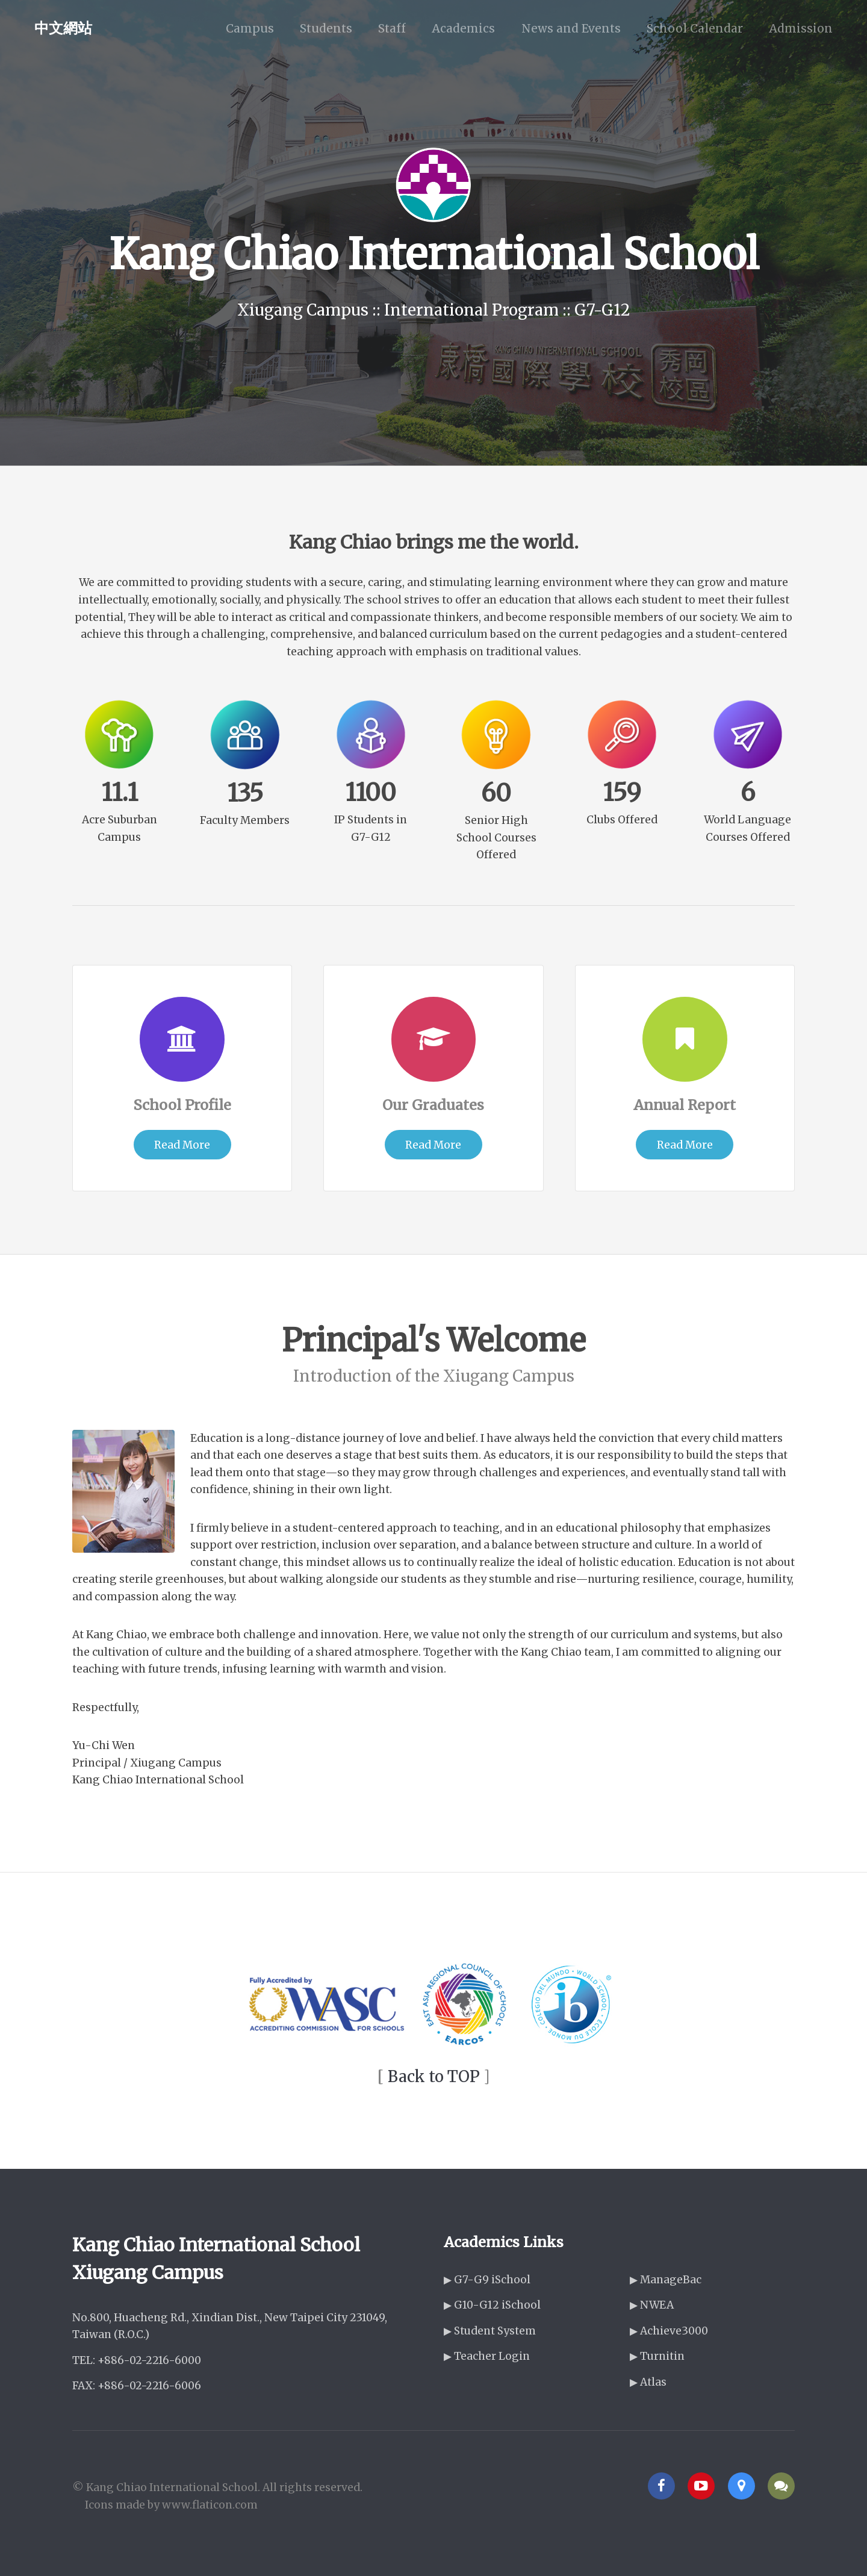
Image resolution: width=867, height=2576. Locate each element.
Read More (182, 1145)
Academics (463, 28)
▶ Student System (490, 2330)
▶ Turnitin (657, 2356)
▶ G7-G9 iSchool (487, 2279)
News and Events (571, 28)
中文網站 (63, 28)
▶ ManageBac (665, 2279)
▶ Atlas (648, 2382)
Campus (250, 28)
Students (326, 28)
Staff (392, 28)
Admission (801, 28)
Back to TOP (434, 2076)
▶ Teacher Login (487, 2356)
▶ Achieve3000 (669, 2330)
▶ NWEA (652, 2305)
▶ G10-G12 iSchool (492, 2305)
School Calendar (695, 28)
